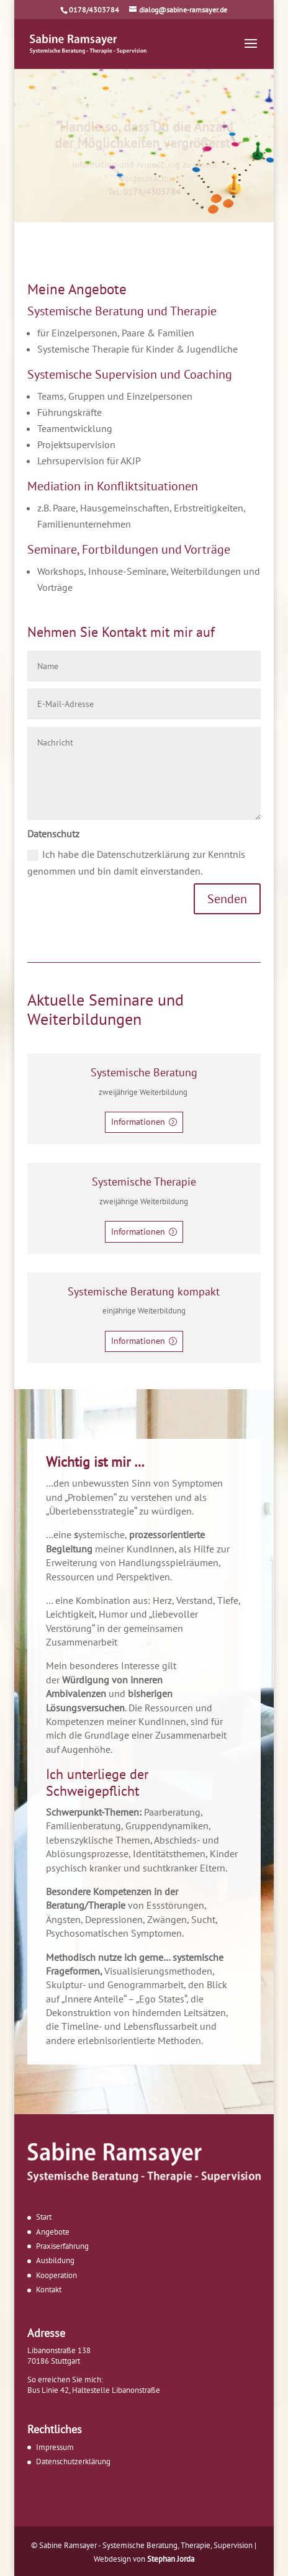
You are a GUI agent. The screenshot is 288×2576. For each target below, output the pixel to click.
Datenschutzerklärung (73, 2461)
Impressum (55, 2447)
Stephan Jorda (170, 2559)
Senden (227, 899)
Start (44, 2217)
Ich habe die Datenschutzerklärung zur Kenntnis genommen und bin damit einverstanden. (136, 862)
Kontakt (48, 2289)
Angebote (53, 2232)
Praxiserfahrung (62, 2246)
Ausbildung (55, 2260)
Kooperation (56, 2275)
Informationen (138, 1121)
